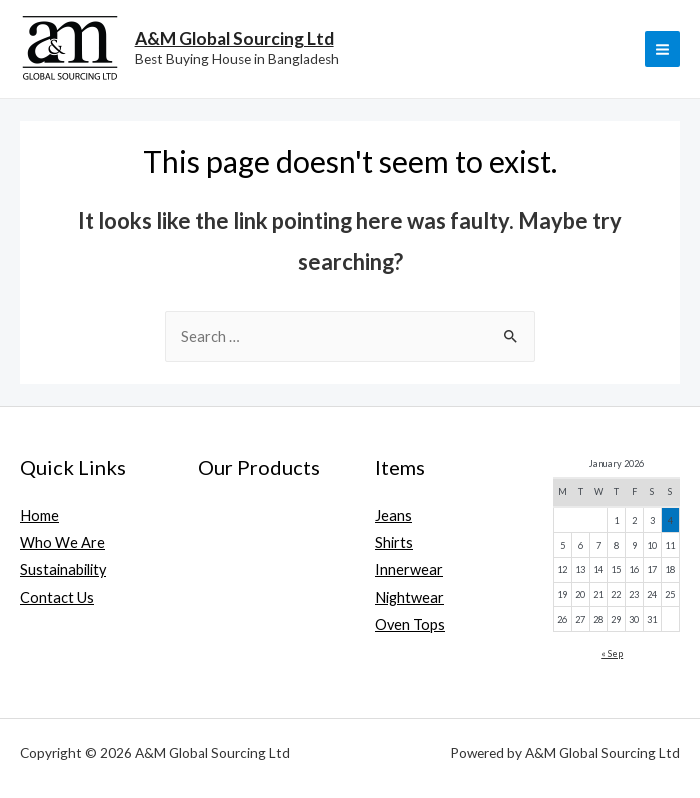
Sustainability (63, 569)
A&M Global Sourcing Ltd (234, 38)
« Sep (612, 653)
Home (39, 515)
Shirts (394, 542)
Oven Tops (410, 624)
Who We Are (62, 542)
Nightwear (409, 597)
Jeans (393, 515)
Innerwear (409, 569)
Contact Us (57, 597)
